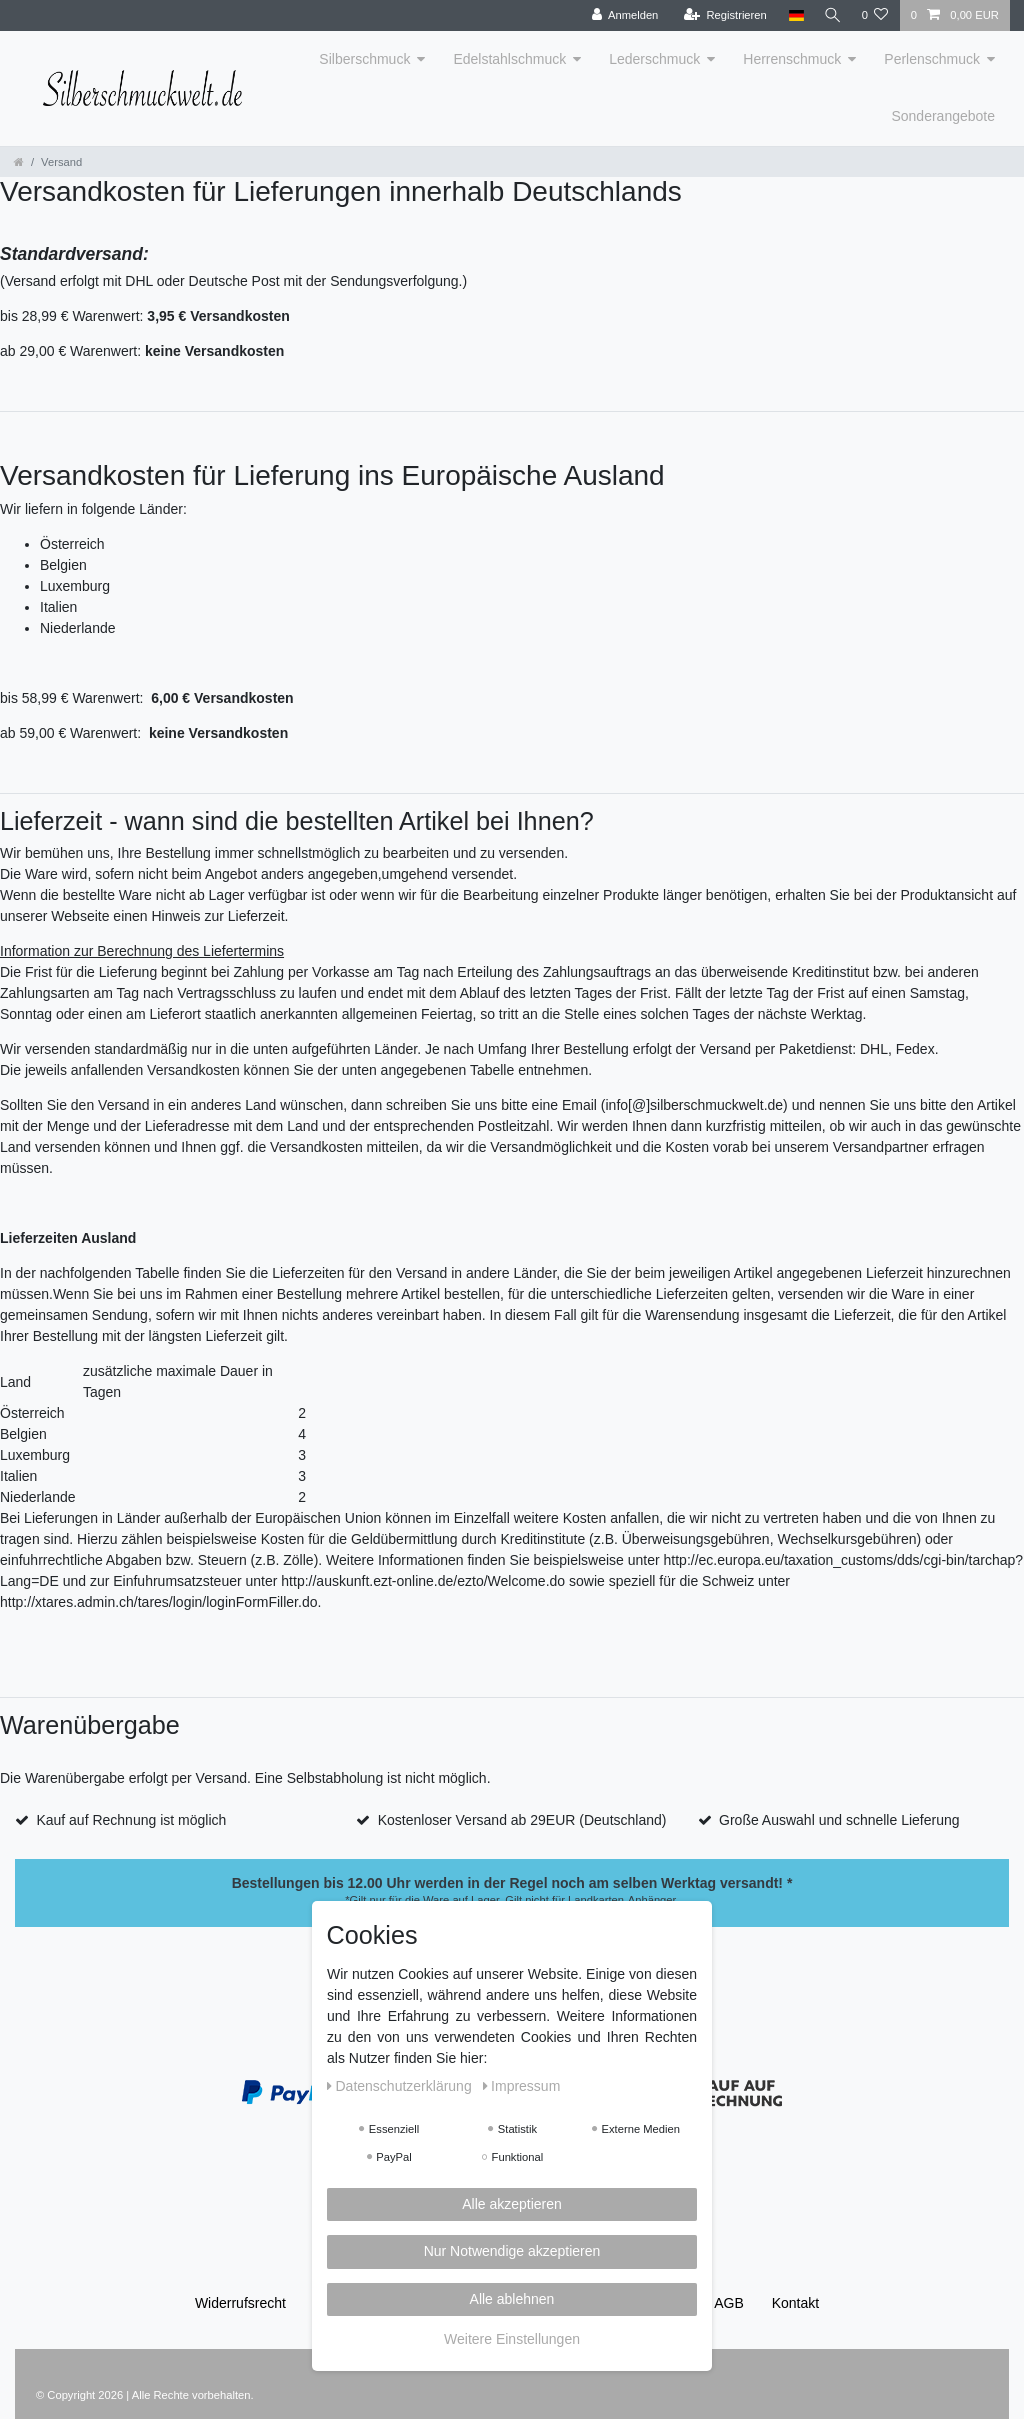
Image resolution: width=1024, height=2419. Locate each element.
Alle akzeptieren (512, 2204)
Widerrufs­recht (240, 2303)
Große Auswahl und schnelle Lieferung (839, 1820)
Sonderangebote (943, 116)
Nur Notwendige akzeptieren (512, 2251)
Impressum (522, 2086)
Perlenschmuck (932, 59)
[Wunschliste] (874, 15)
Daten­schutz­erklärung (401, 2086)
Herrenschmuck (792, 59)
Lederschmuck (654, 59)
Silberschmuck (364, 59)
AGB (729, 2303)
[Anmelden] (620, 15)
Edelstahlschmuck (509, 59)
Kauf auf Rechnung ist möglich (131, 1820)
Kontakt (795, 2303)
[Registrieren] (720, 15)
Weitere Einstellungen (512, 2339)
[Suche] (830, 15)
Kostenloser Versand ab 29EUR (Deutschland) (522, 1820)
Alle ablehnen (512, 2299)
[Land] (791, 15)
